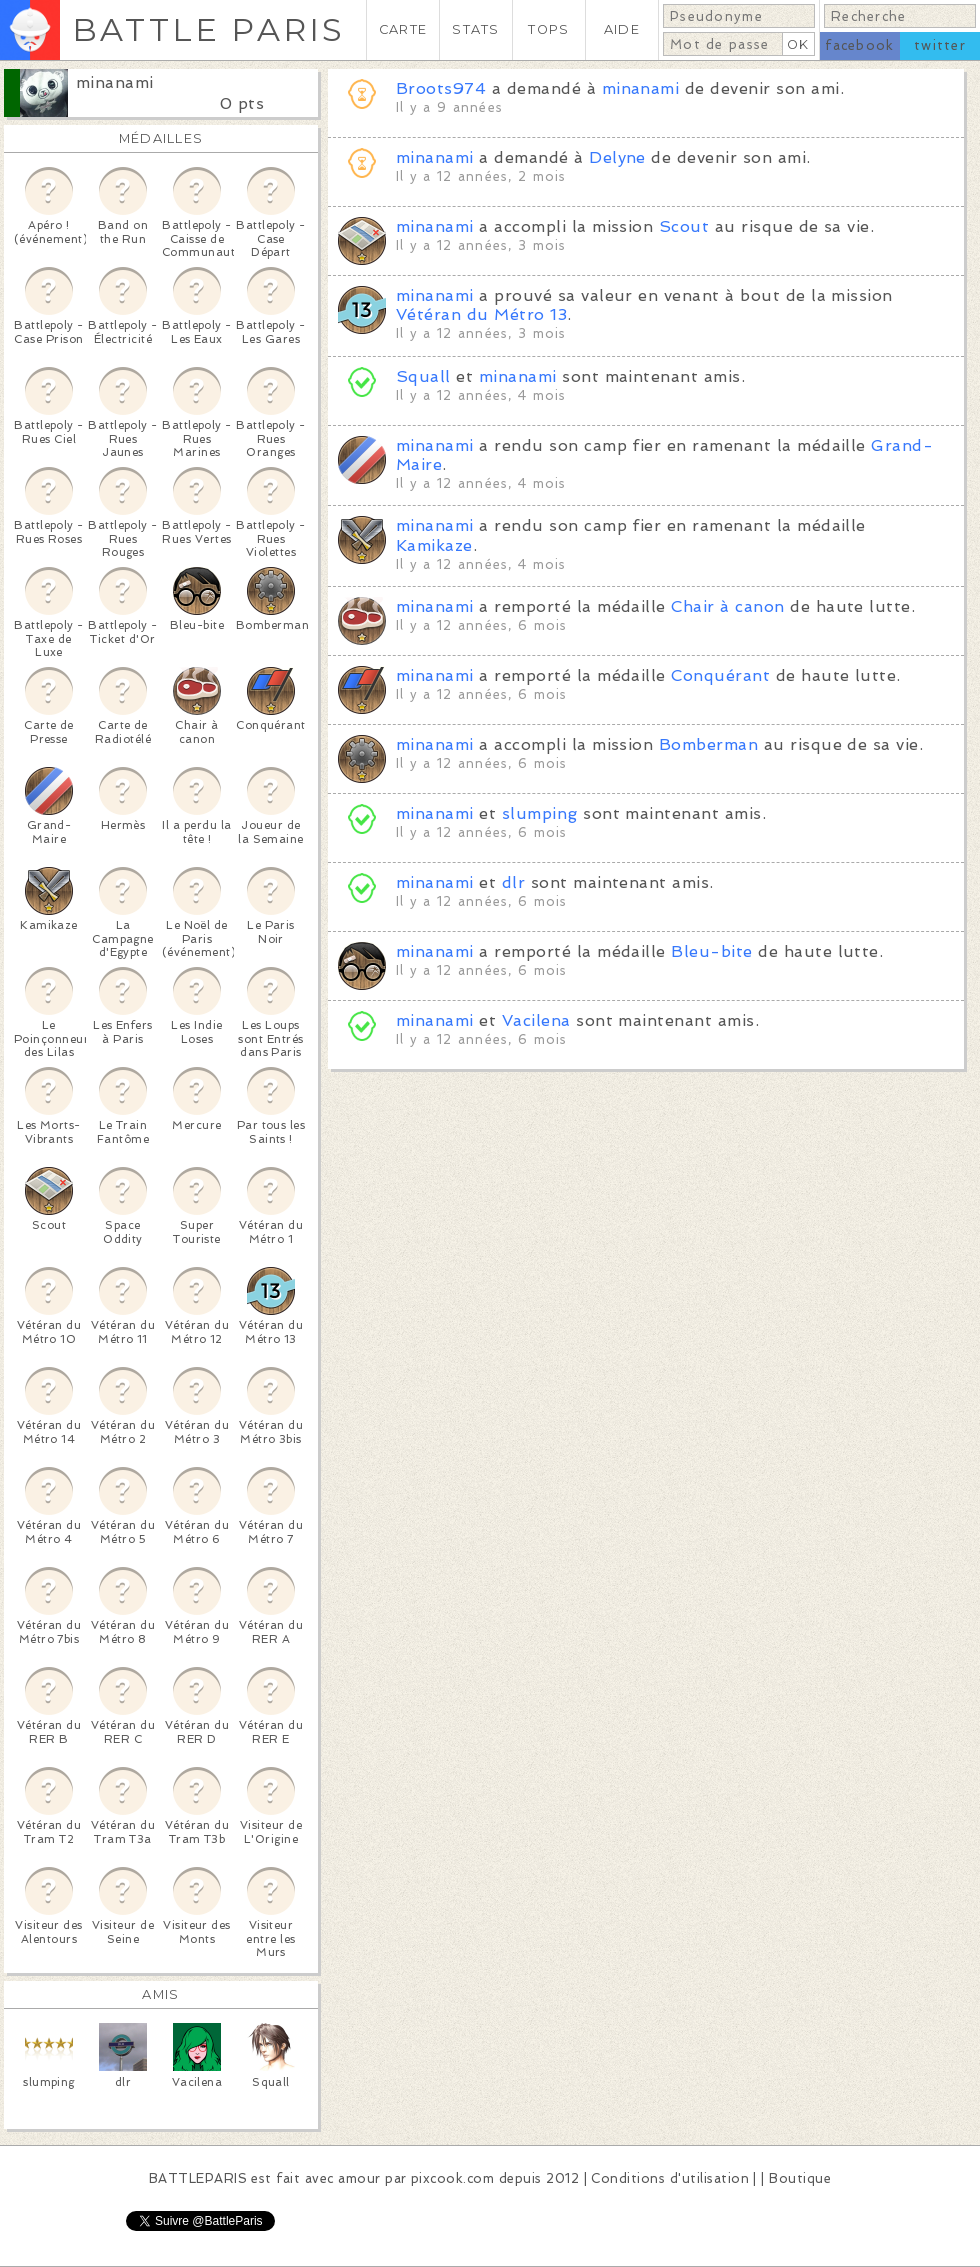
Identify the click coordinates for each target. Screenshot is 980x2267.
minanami (115, 82)
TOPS (548, 29)
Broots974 (441, 88)
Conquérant (720, 675)
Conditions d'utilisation (670, 2178)
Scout (684, 226)
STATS (475, 29)
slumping (540, 813)
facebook (859, 45)
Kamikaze (434, 545)
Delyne (617, 157)
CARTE (403, 29)
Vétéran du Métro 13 (481, 314)
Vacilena (536, 1020)
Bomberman (708, 744)
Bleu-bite (711, 951)
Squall (423, 376)
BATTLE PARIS (208, 29)
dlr (513, 882)
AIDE (622, 29)
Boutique (800, 2178)
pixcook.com (452, 2178)
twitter (940, 45)
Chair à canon (727, 606)
